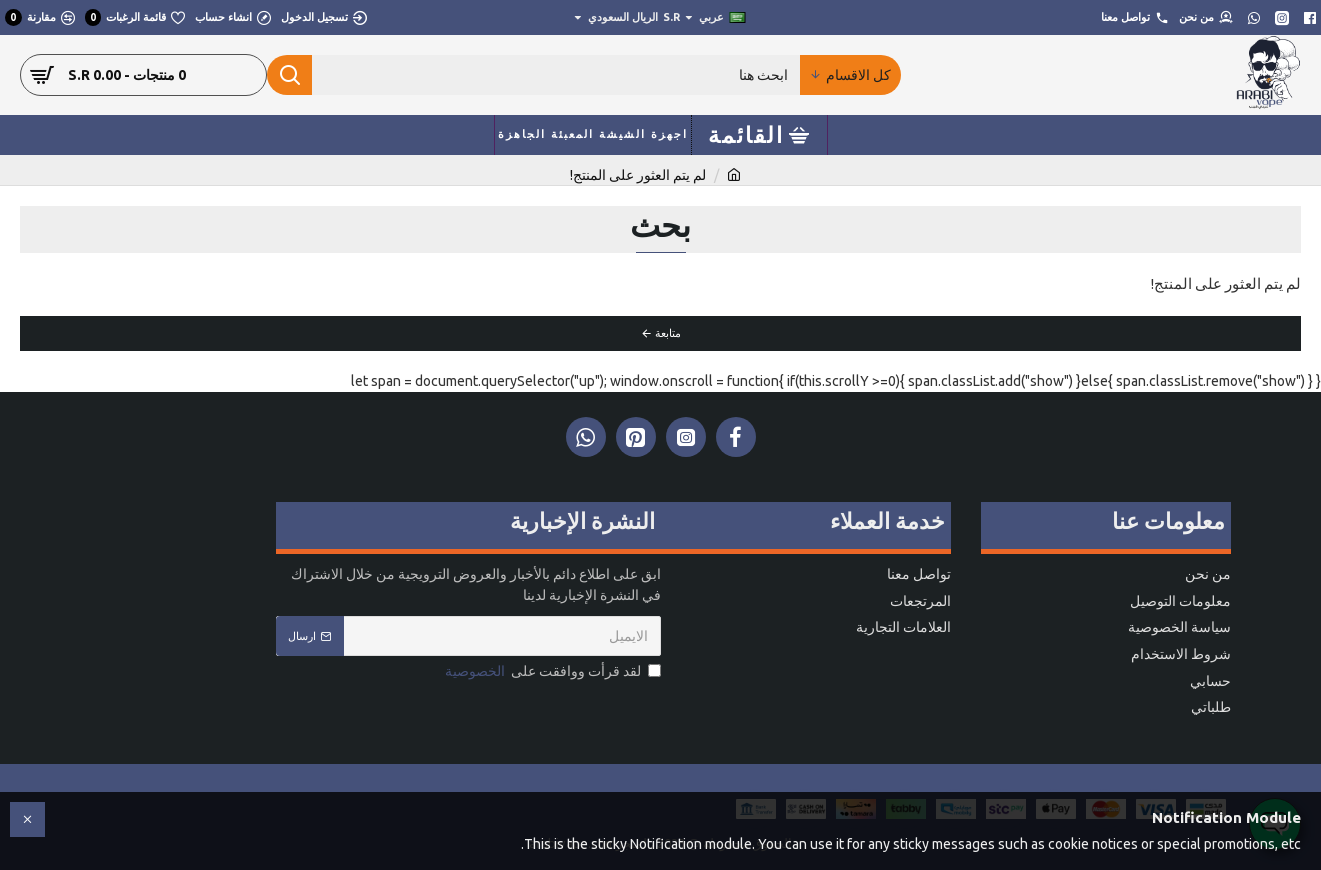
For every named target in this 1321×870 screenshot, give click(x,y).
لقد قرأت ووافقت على (551, 672)
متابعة (668, 333)
